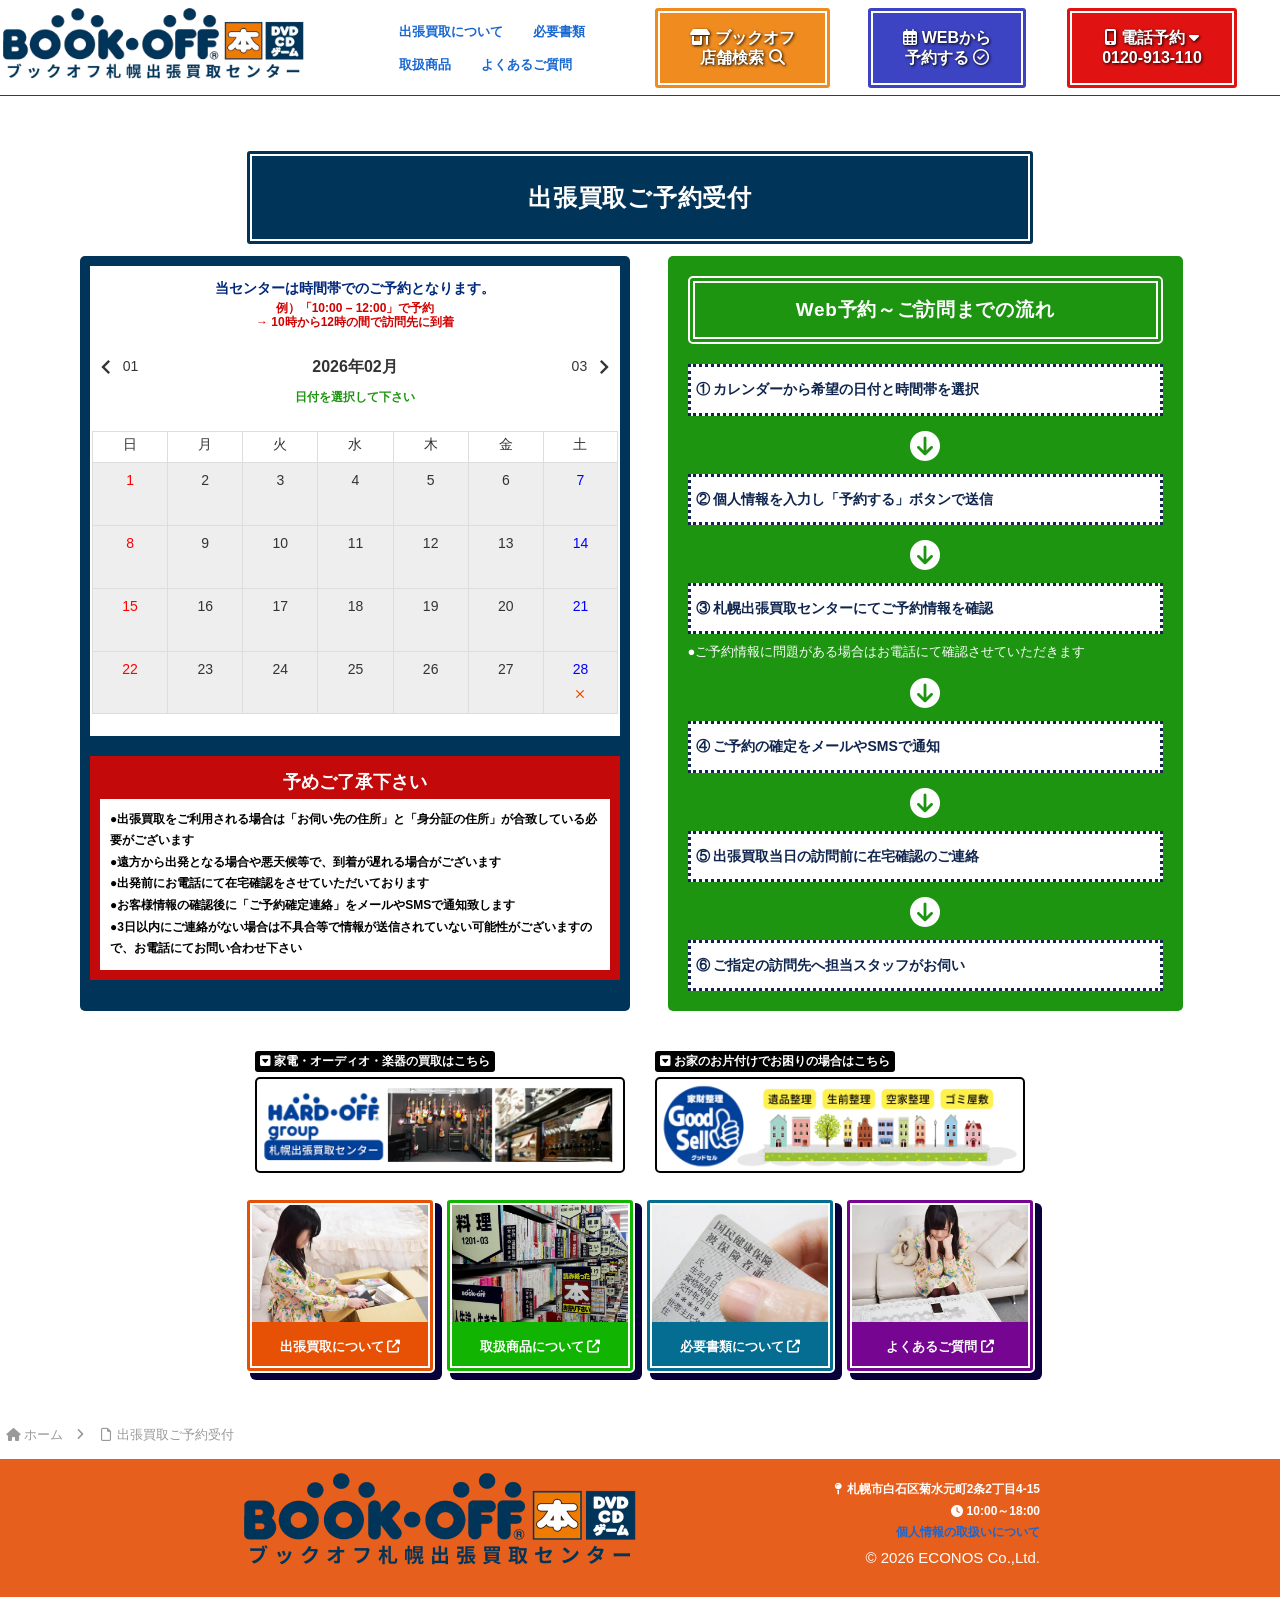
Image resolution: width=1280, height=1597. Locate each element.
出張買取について (451, 31)
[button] (742, 48)
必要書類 (559, 31)
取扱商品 (425, 64)
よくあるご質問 (526, 64)
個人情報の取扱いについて (968, 1532)
